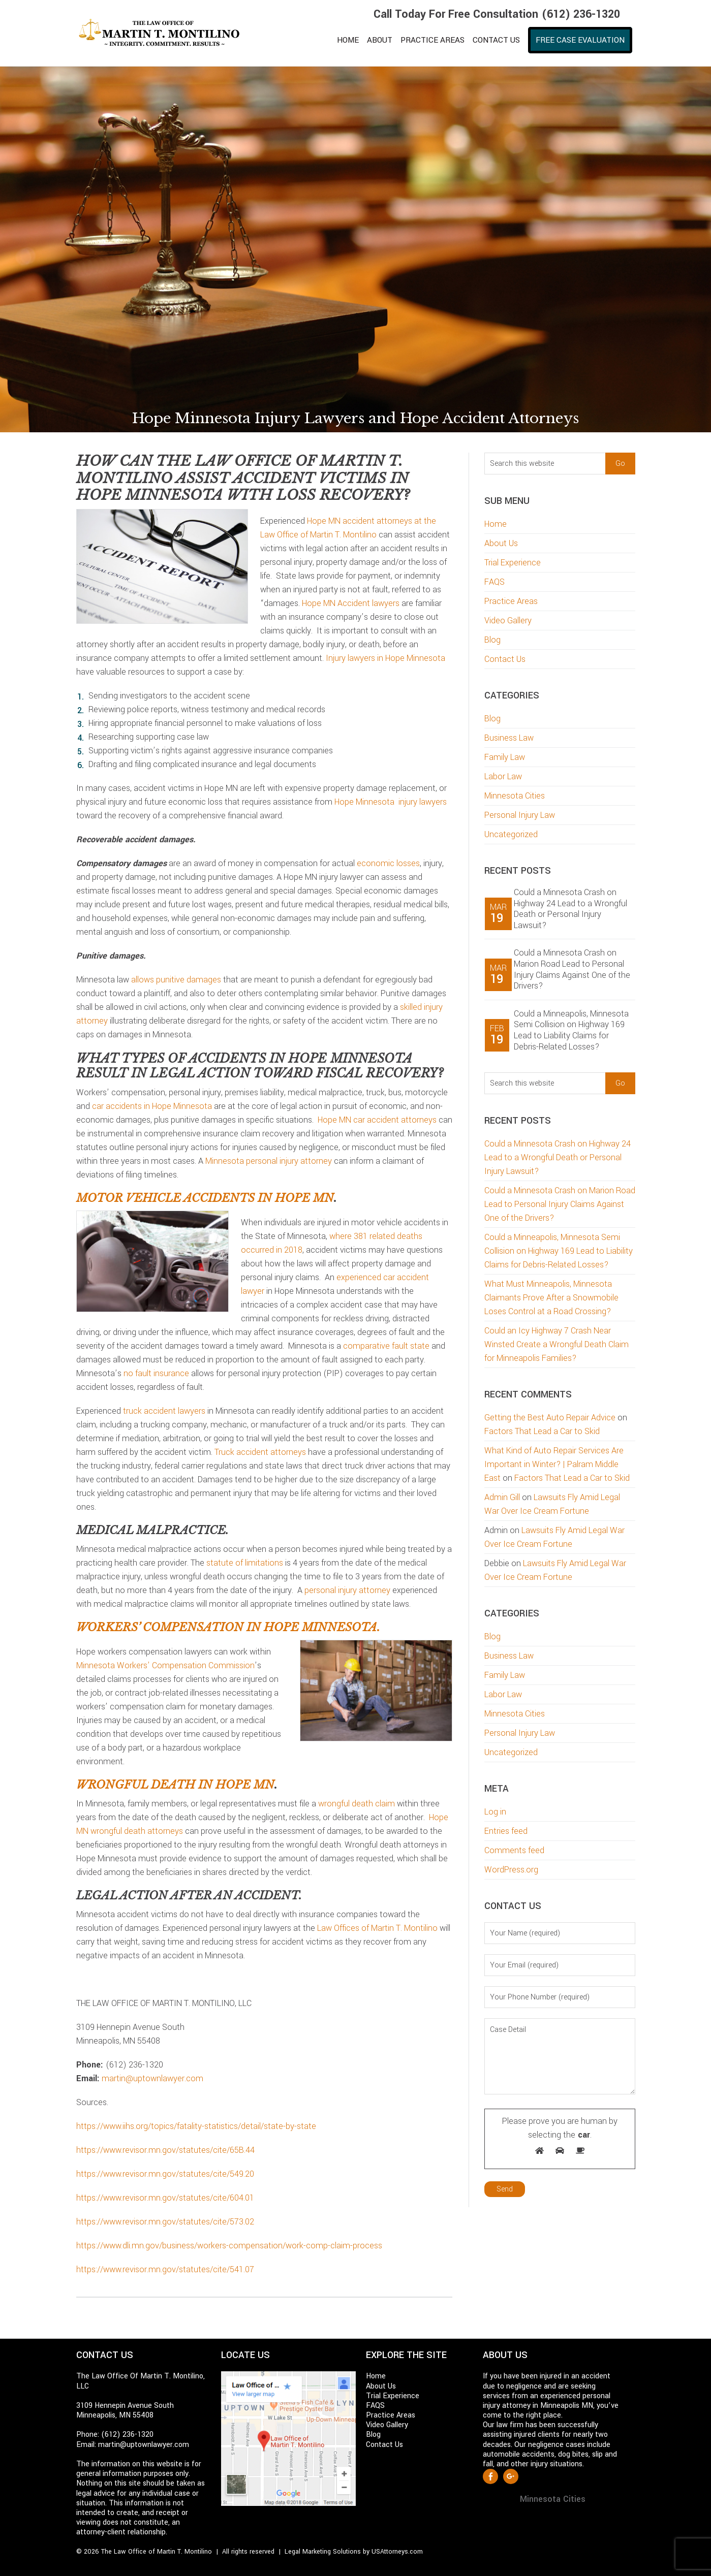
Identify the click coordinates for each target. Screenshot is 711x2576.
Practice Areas (511, 601)
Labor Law (503, 776)
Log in (495, 1812)
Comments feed (514, 1850)
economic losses (388, 863)
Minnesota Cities (514, 796)
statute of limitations (244, 1563)
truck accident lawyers (164, 1411)
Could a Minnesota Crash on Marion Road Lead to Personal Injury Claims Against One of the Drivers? (572, 969)
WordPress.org (511, 1869)
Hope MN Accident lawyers (350, 603)
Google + (510, 2476)
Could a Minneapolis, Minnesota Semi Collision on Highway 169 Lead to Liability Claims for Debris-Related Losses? (571, 1030)
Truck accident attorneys (260, 1452)
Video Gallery (508, 620)
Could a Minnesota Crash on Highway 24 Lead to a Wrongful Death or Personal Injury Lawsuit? (570, 908)
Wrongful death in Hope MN (175, 1785)
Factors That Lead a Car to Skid (542, 1431)
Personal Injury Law (519, 815)
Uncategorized (511, 834)
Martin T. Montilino (165, 33)
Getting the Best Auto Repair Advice (549, 1417)
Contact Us (504, 659)
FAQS (494, 582)
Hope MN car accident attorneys (377, 1120)
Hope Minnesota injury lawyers (390, 802)
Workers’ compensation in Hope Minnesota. (228, 1627)
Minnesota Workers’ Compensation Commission (165, 1665)
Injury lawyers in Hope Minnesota (385, 658)
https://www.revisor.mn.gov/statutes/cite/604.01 (165, 2198)
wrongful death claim (356, 1803)
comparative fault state (386, 1346)
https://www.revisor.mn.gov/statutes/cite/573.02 (165, 2222)
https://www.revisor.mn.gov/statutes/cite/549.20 (165, 2174)
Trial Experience (512, 562)
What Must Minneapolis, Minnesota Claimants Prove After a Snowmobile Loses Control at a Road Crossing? (551, 1297)
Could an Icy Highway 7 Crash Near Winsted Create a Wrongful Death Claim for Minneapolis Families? (556, 1344)
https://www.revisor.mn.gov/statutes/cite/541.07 (165, 2269)
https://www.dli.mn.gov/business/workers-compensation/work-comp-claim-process (229, 2245)
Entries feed (506, 1831)
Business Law (509, 738)
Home (495, 524)
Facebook (490, 2476)
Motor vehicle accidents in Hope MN (205, 1198)
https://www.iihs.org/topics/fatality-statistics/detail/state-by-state (196, 2126)
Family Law (504, 757)
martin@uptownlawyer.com (152, 2078)
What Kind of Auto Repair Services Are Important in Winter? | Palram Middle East (554, 1464)
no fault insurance (156, 1373)
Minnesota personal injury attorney (268, 1161)
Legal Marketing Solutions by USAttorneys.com (354, 2551)
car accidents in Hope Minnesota (152, 1106)
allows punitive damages (176, 979)
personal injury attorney (347, 1590)
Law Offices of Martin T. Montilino (377, 1928)
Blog (492, 640)
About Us (501, 543)
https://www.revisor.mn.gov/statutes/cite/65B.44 (165, 2150)
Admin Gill (502, 1497)
